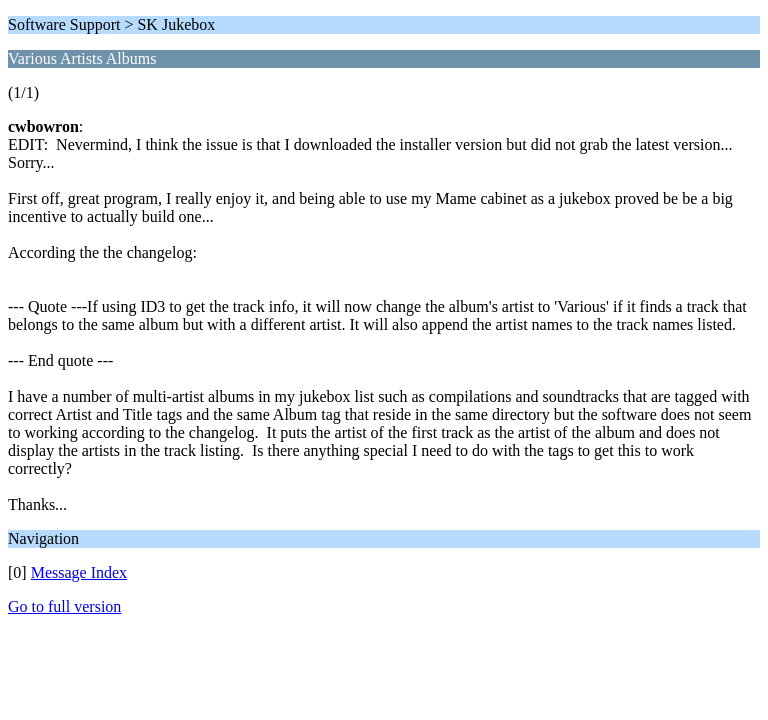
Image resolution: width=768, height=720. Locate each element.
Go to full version (64, 606)
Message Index (79, 572)
